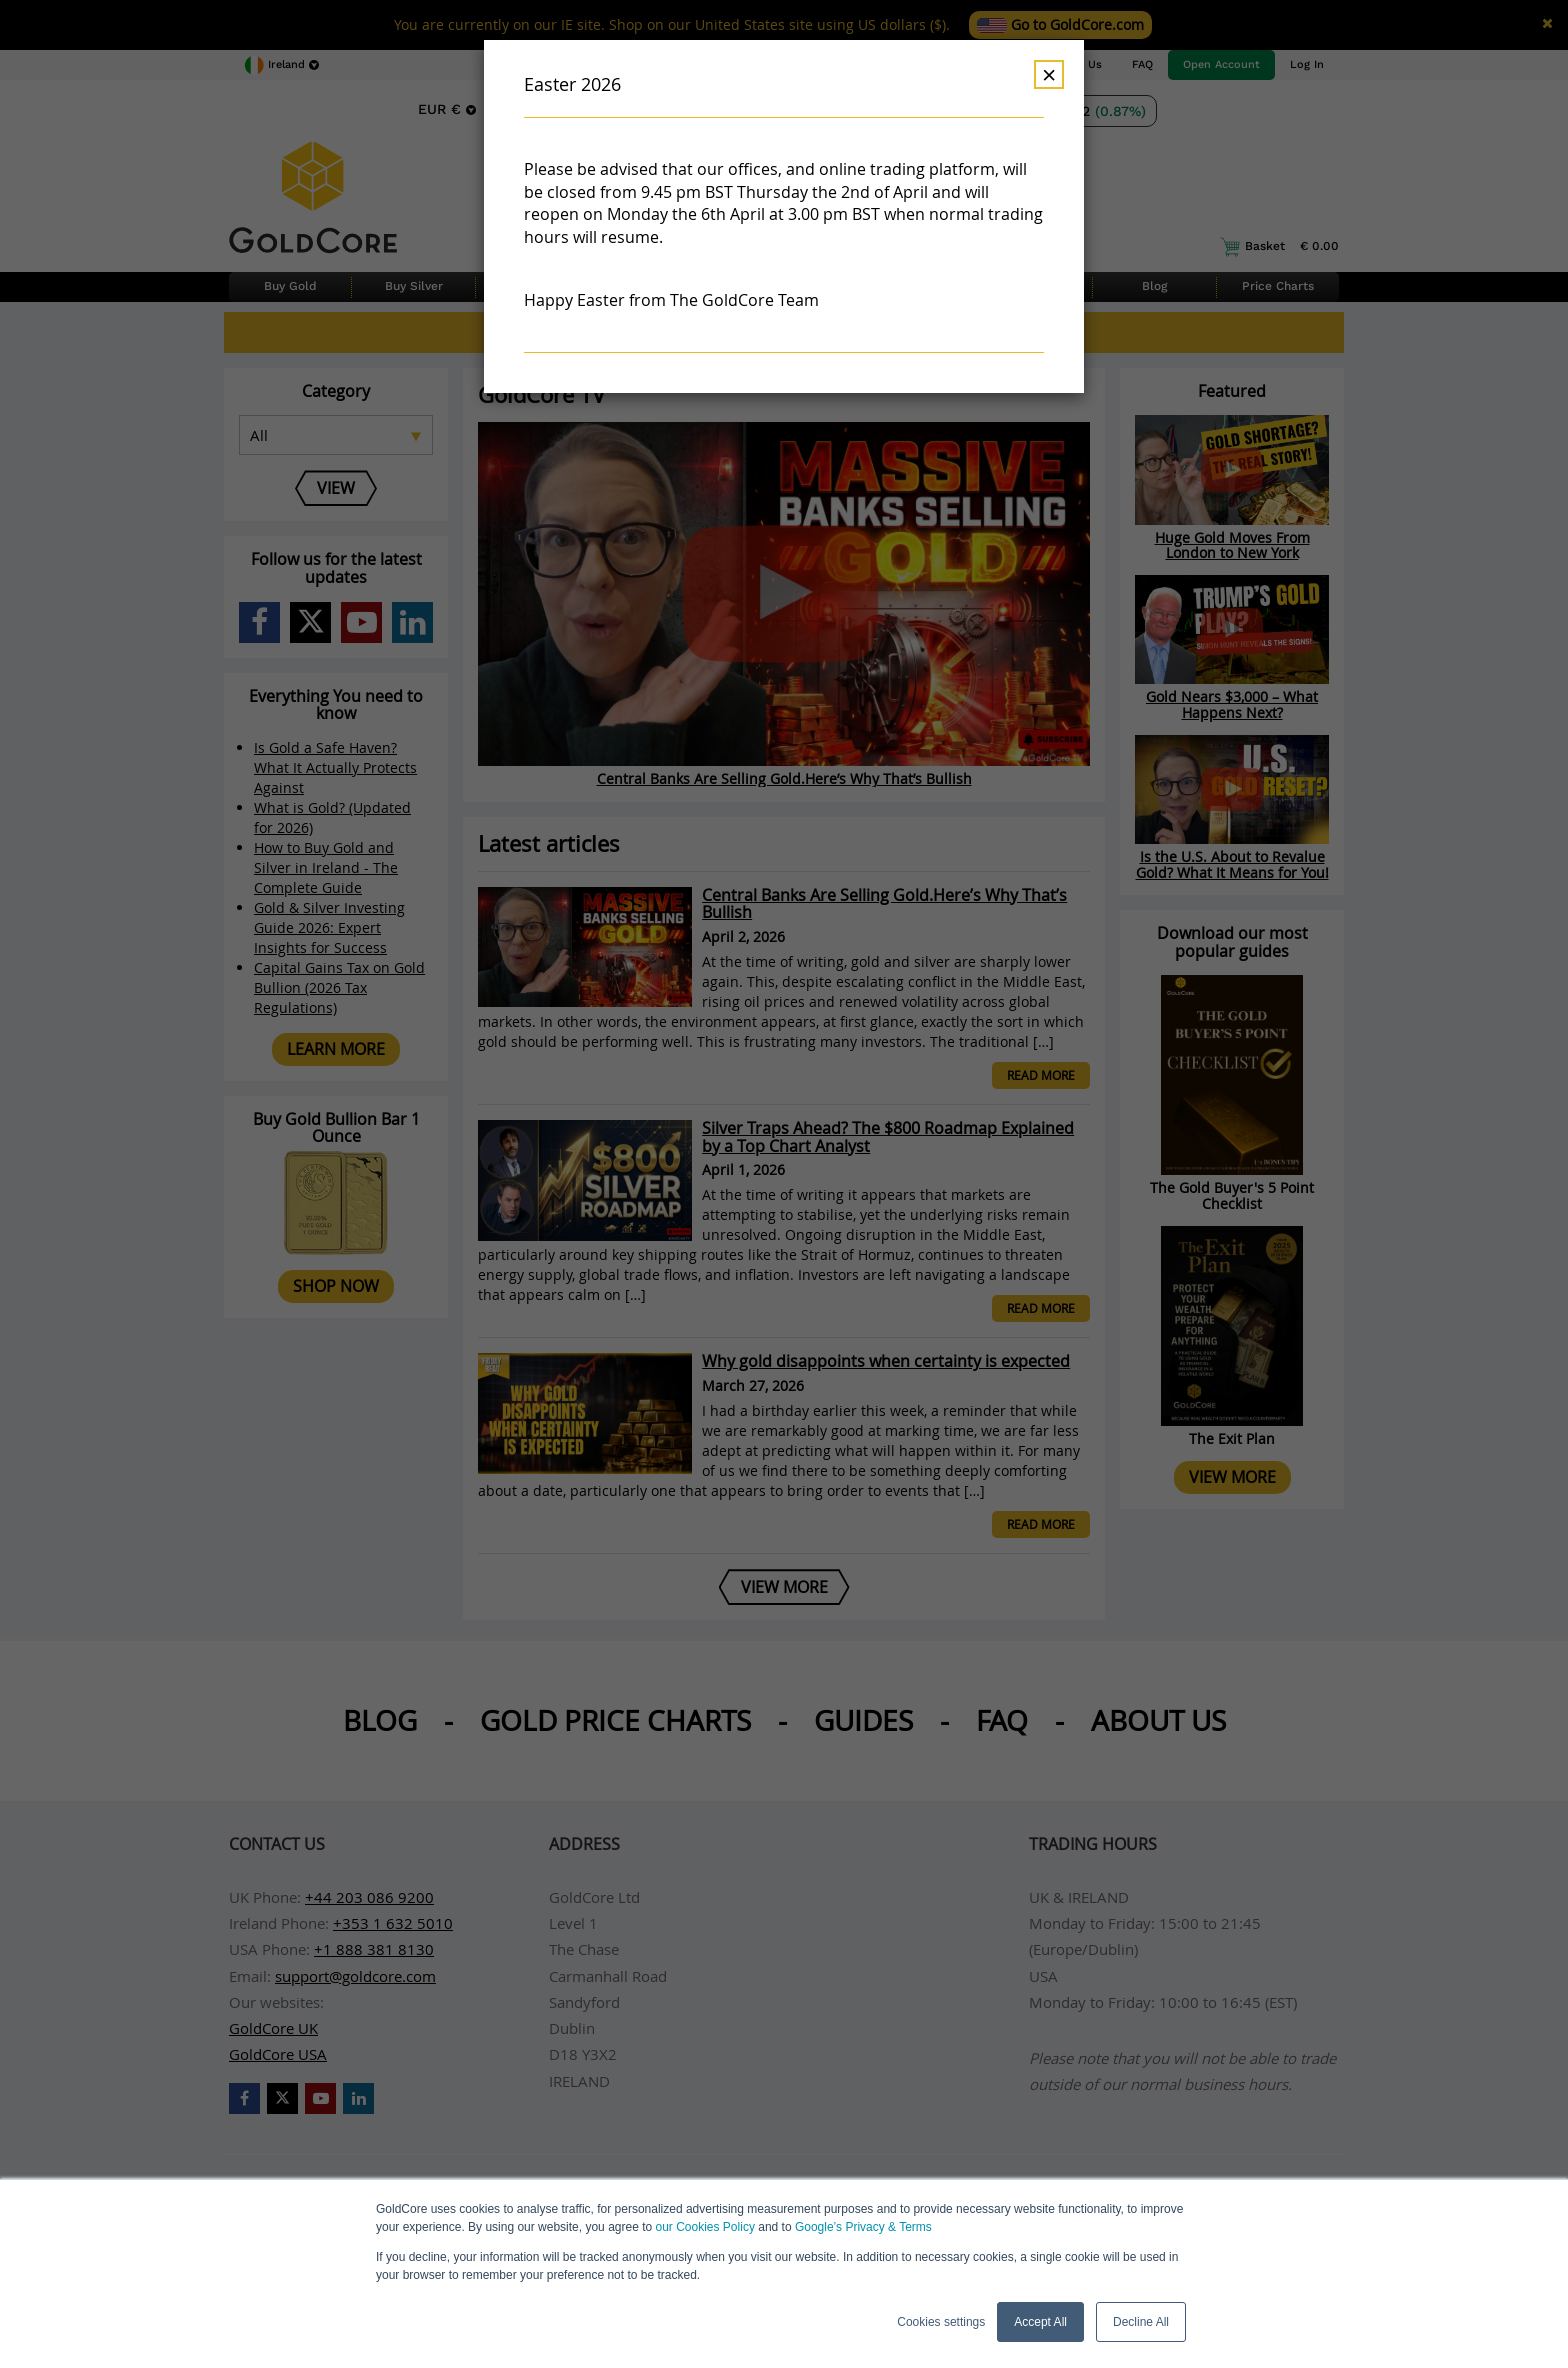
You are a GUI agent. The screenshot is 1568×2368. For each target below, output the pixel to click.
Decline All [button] (1141, 2322)
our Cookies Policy (705, 2227)
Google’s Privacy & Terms (863, 2227)
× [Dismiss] (1049, 74)
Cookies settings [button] (941, 2322)
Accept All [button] (1040, 2322)
